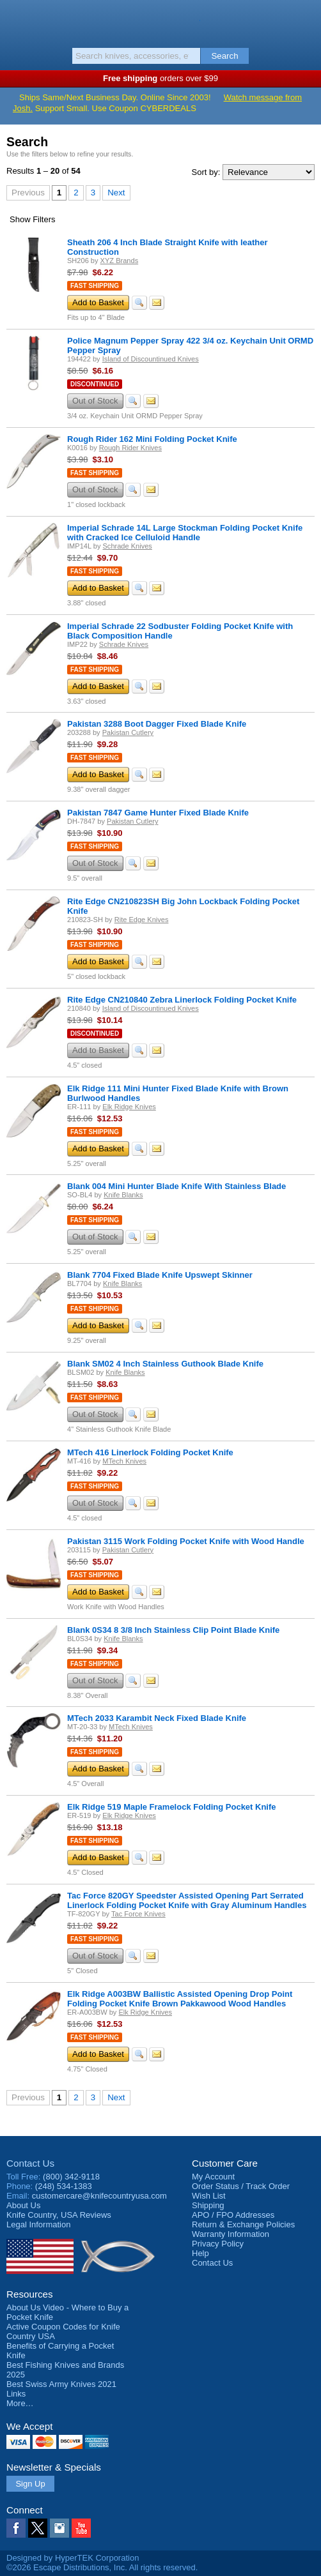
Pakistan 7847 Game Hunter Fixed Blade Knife (158, 812)
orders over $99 (160, 78)
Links (16, 2393)
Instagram (59, 2528)
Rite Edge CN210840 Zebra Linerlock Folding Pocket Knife (182, 999)
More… (20, 2403)
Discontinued (94, 384)
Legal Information (38, 2224)
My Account (213, 2176)
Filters (33, 219)
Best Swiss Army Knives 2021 (61, 2384)
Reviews (58, 2215)
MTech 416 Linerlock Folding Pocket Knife (150, 1452)
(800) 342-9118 (71, 2176)
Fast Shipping (94, 285)
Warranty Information (230, 2234)
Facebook (16, 2528)
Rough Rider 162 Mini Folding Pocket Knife (152, 439)
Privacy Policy (218, 2243)
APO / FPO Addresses (233, 2215)
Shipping (208, 2205)
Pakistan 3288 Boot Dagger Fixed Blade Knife (156, 724)
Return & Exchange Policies (243, 2224)
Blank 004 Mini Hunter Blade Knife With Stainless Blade (176, 1186)
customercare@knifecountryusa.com (99, 2196)
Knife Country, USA (160, 21)
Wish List (209, 2196)
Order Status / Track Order (241, 2186)
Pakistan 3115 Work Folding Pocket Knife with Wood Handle (185, 1541)
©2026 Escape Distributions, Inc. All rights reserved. (102, 2567)
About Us (23, 2205)
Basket (305, 20)
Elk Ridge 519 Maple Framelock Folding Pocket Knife (171, 1807)
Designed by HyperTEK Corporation (72, 2558)
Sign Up (30, 2484)
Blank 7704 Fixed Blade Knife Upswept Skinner (160, 1275)
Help (200, 2253)
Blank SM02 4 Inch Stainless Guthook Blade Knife (165, 1363)
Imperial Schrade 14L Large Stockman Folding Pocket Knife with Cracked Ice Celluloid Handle (184, 532)
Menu (16, 20)
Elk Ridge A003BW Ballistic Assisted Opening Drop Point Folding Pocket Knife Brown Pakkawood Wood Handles (179, 1998)
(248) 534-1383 (63, 2186)
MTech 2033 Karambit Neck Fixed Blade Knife (156, 1718)
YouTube (81, 2528)
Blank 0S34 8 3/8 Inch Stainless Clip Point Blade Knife (173, 1630)
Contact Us (30, 2163)
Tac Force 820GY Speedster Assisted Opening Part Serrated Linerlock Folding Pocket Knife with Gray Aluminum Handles (186, 1900)
